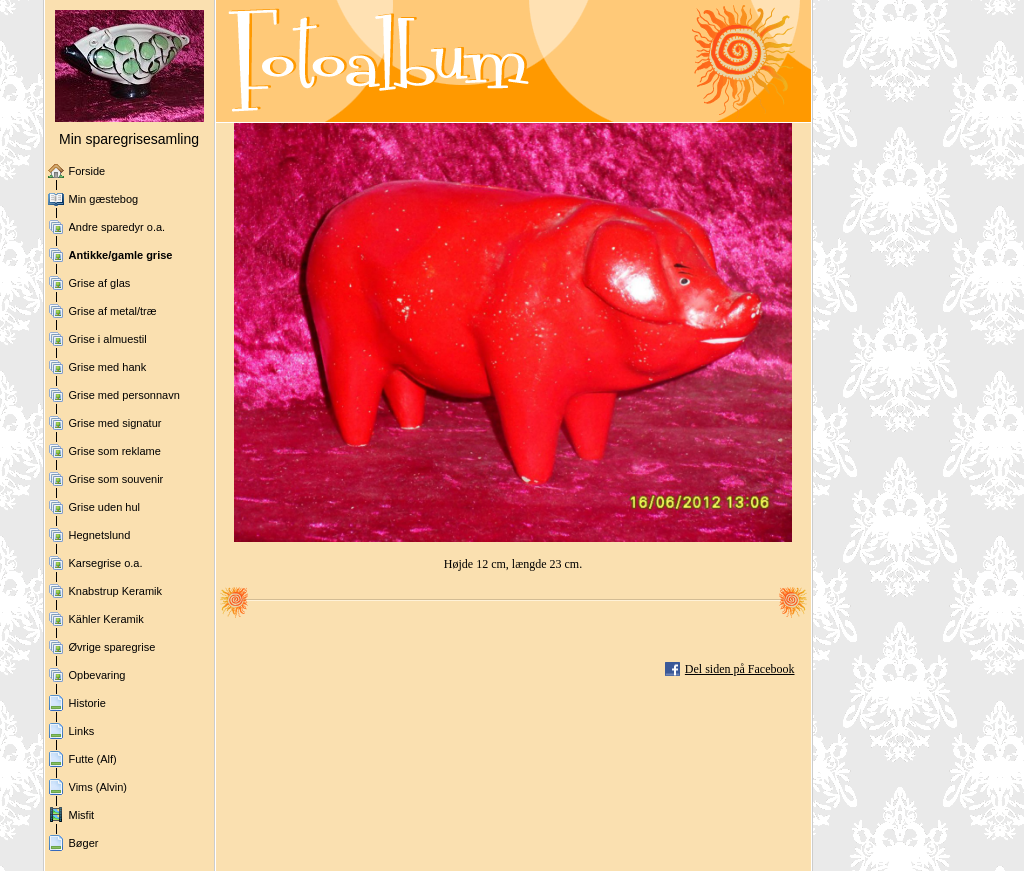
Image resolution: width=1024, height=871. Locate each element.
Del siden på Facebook (740, 669)
